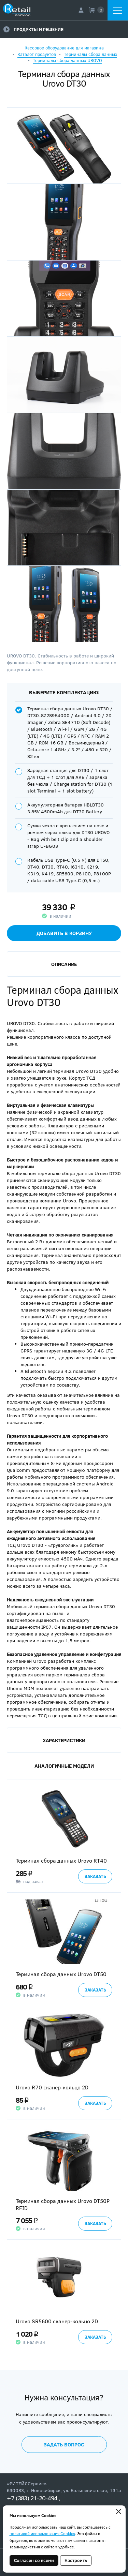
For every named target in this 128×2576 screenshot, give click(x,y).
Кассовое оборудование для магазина (64, 48)
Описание (64, 964)
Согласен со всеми (34, 2560)
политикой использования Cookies (42, 2533)
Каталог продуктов (36, 54)
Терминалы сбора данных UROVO (67, 60)
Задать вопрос (64, 2444)
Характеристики (64, 1740)
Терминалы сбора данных (90, 54)
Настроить (76, 2560)
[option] (64, 1836)
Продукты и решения (33, 29)
